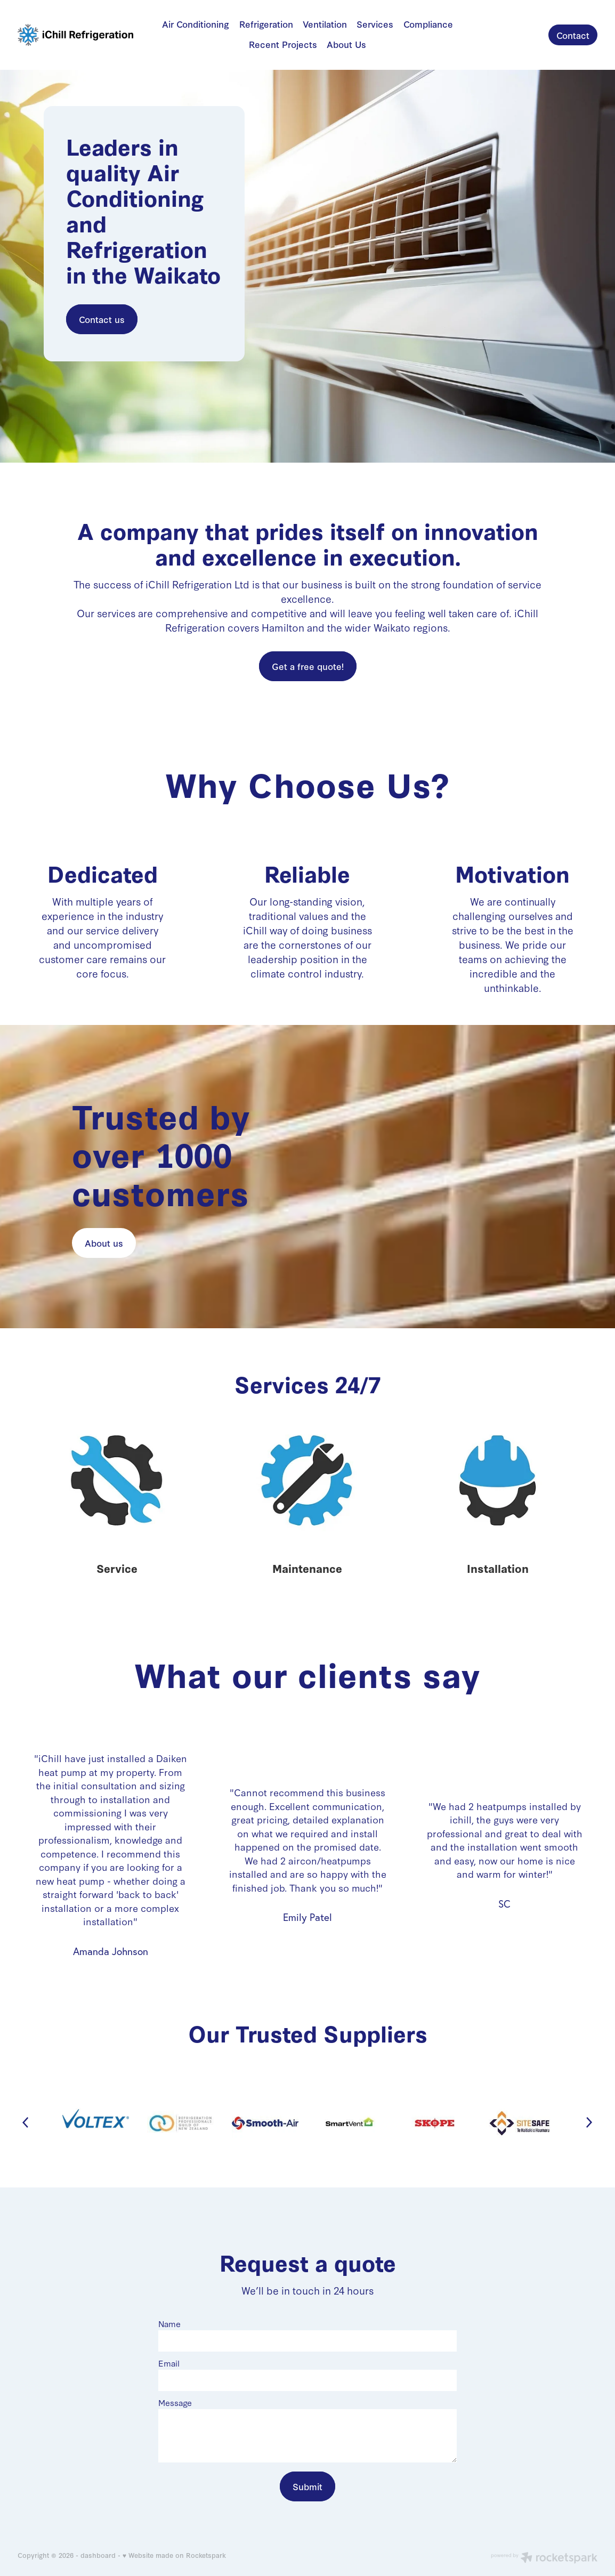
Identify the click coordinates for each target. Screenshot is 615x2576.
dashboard (98, 2554)
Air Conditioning (195, 24)
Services (375, 24)
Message (175, 2403)
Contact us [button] (102, 319)
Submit (307, 2486)
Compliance (428, 24)
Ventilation (325, 24)
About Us (346, 44)
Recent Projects (283, 44)
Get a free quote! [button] (308, 666)
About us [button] (104, 1243)
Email (169, 2363)
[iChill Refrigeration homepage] (76, 35)
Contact (572, 35)
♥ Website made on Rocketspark (174, 2554)
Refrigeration (266, 24)
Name (169, 2324)
